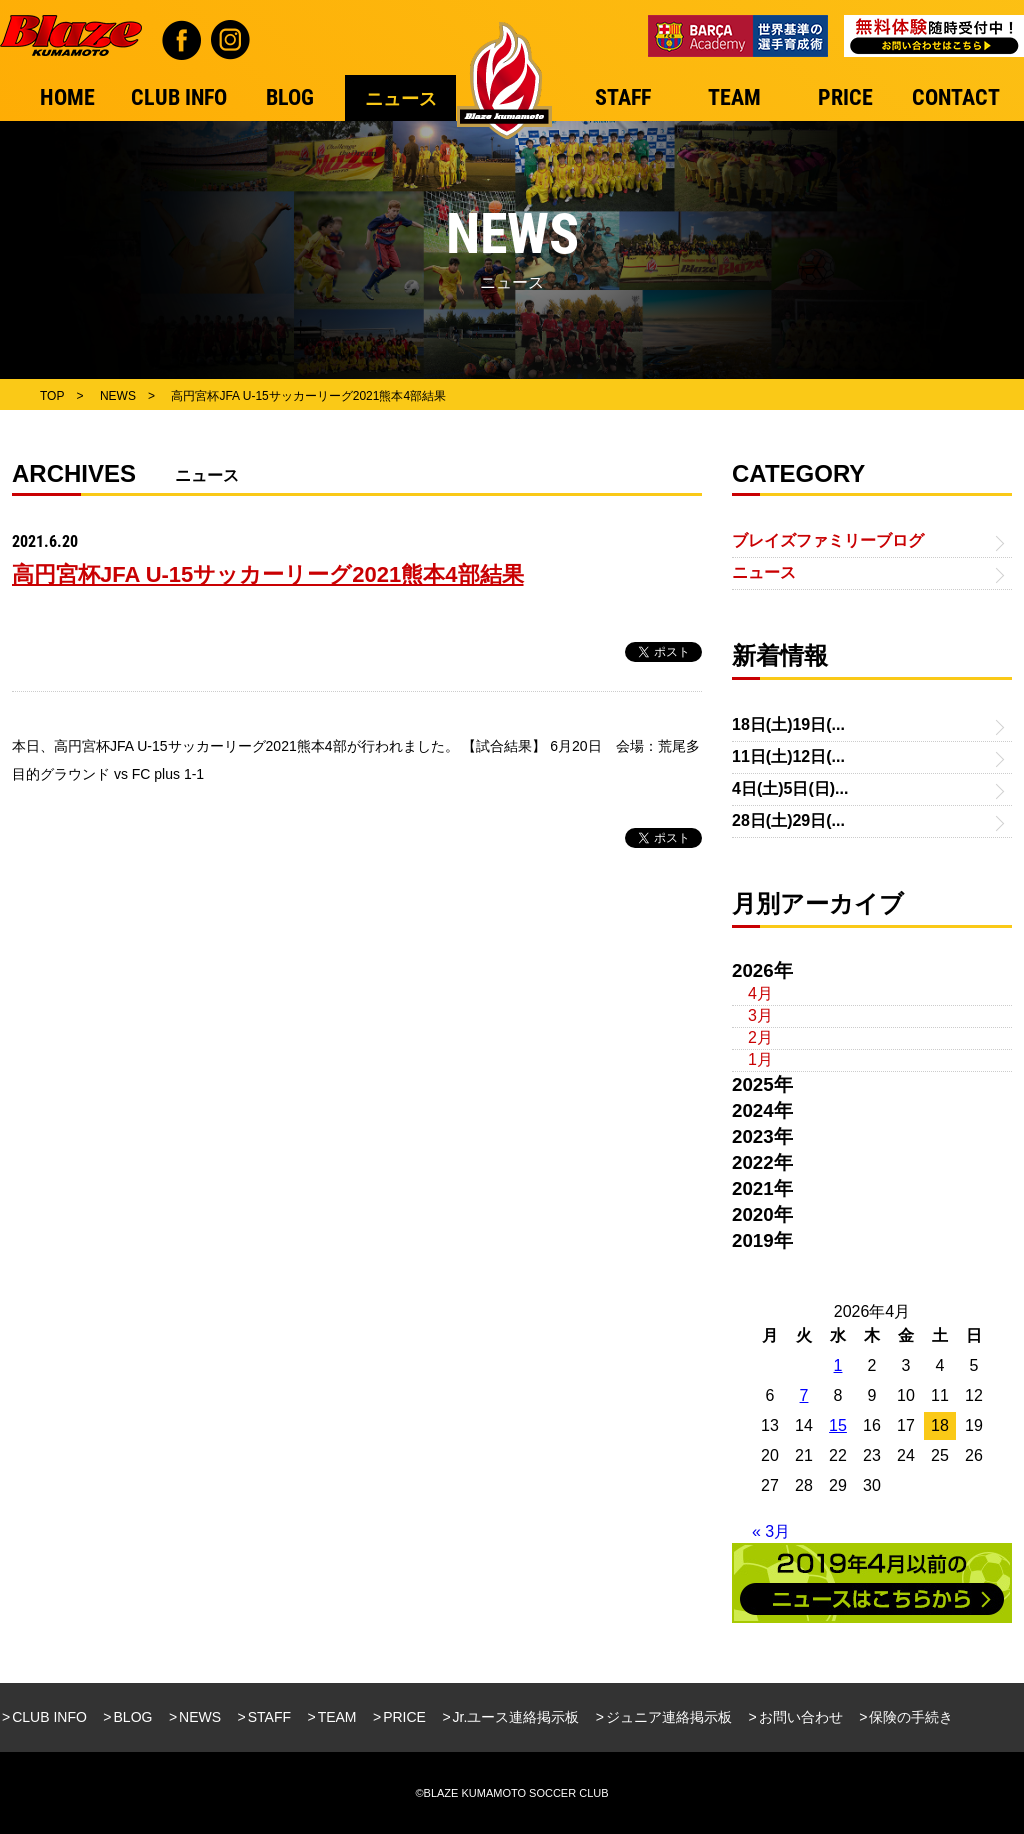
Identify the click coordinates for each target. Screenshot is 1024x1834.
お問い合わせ (801, 1717)
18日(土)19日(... (788, 724)
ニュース (764, 572)
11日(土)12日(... (788, 756)
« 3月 (771, 1531)
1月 (760, 1059)
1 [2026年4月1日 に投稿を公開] (838, 1365)
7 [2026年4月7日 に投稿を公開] (804, 1395)
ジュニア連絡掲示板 (669, 1717)
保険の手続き (911, 1717)
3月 (760, 1015)
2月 (760, 1037)
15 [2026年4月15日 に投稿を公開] (838, 1425)
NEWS (200, 1717)
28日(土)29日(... (788, 820)
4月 (760, 993)
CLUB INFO (49, 1717)
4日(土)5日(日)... (790, 788)
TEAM (337, 1717)
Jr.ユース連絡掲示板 (516, 1717)
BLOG (133, 1717)
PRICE (404, 1717)
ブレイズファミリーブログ (828, 540)
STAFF (269, 1717)
